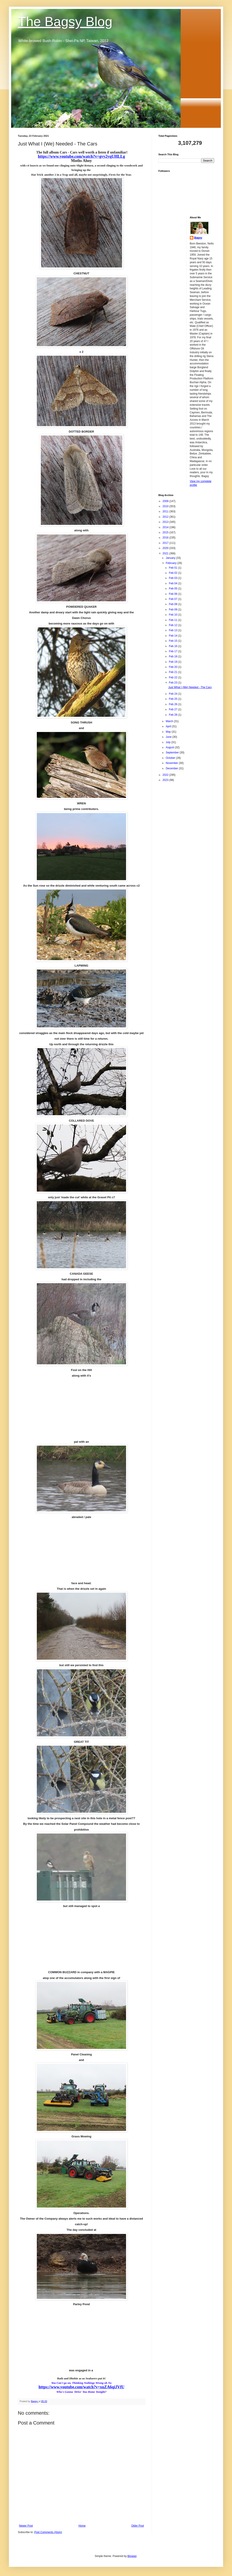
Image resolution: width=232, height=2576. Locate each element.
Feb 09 (173, 609)
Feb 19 (173, 661)
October (171, 757)
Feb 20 (173, 667)
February (171, 563)
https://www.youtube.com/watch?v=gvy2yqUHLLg (81, 156)
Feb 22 (173, 677)
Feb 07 (173, 599)
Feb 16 (173, 646)
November (172, 763)
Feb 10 (173, 614)
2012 (166, 516)
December (172, 768)
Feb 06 (173, 593)
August (170, 747)
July (168, 742)
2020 (166, 548)
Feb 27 (173, 709)
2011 (166, 511)
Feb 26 (173, 704)
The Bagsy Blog (65, 21)
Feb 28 (173, 714)
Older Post (137, 2525)
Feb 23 (173, 682)
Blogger (132, 2556)
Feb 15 (173, 640)
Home (82, 2525)
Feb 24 (173, 693)
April (169, 726)
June (169, 736)
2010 (166, 506)
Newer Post (26, 2525)
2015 (166, 532)
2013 (166, 522)
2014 (166, 527)
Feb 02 (173, 572)
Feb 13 (173, 630)
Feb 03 (173, 578)
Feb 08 (173, 604)
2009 (166, 501)
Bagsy (198, 237)
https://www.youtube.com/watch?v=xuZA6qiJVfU (81, 2387)
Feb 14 (173, 635)
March (170, 721)
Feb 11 (173, 620)
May (169, 731)
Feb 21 (173, 672)
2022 (166, 774)
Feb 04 (173, 583)
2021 (166, 553)
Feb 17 (173, 651)
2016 (166, 537)
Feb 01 (173, 567)
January (171, 557)
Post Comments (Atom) (48, 2532)
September (173, 752)
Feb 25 (173, 698)
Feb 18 (173, 656)
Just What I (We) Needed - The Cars (189, 687)
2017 (166, 543)
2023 (166, 780)
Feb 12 (173, 625)
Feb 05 (173, 588)
